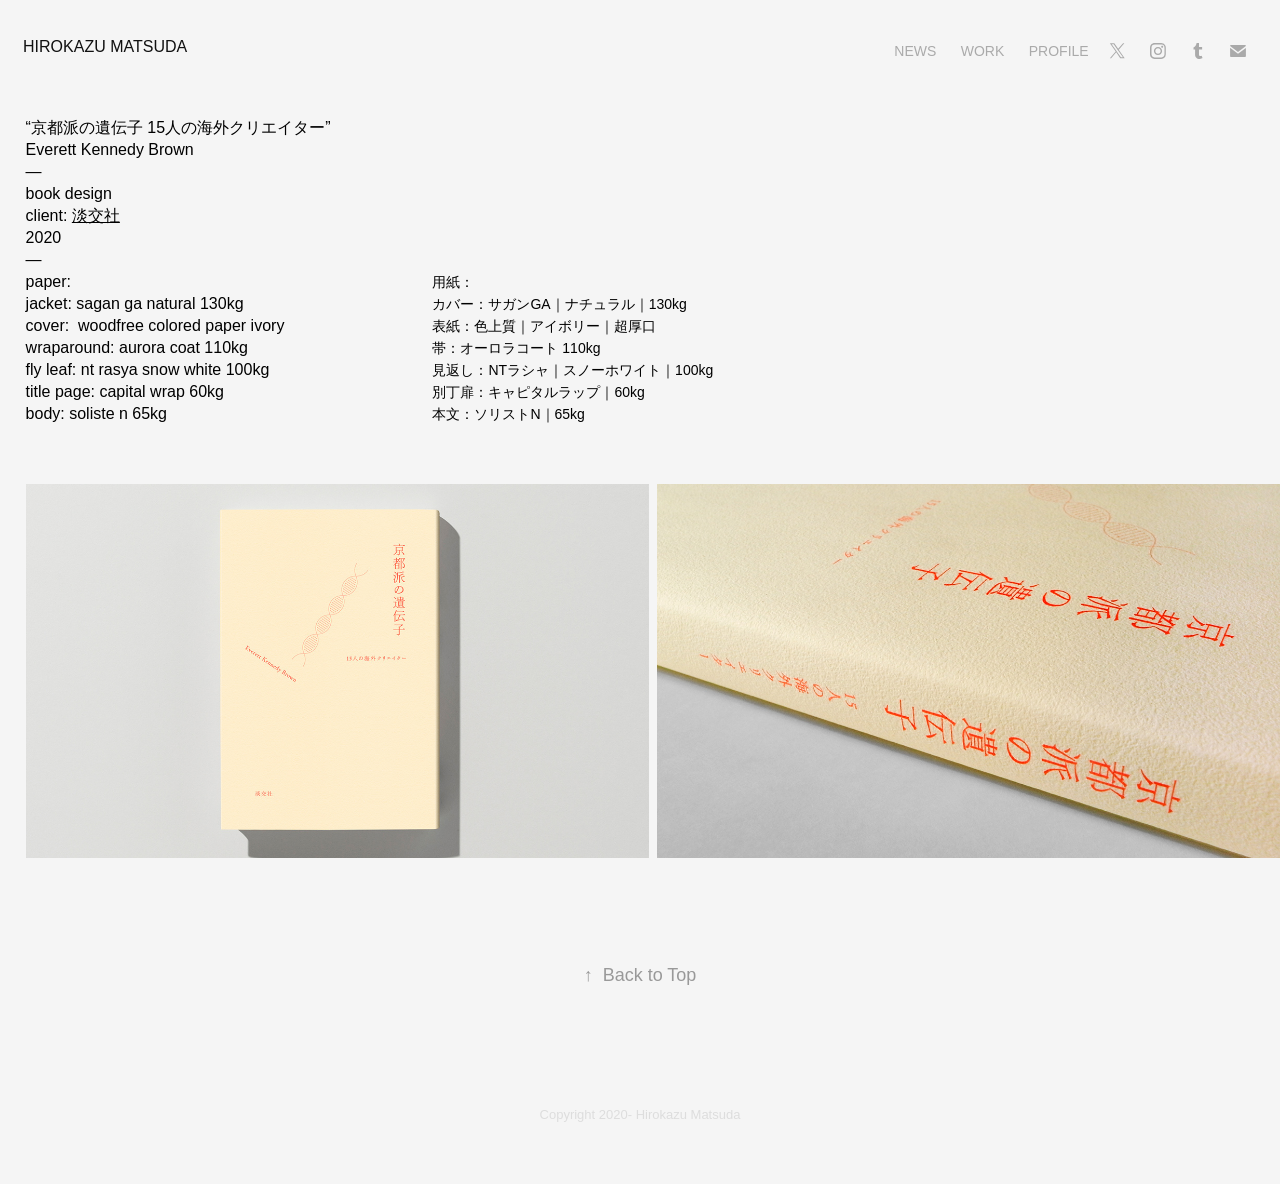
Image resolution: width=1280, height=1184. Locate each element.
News (915, 51)
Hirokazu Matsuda (105, 46)
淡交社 (96, 215)
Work (983, 51)
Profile (1059, 51)
